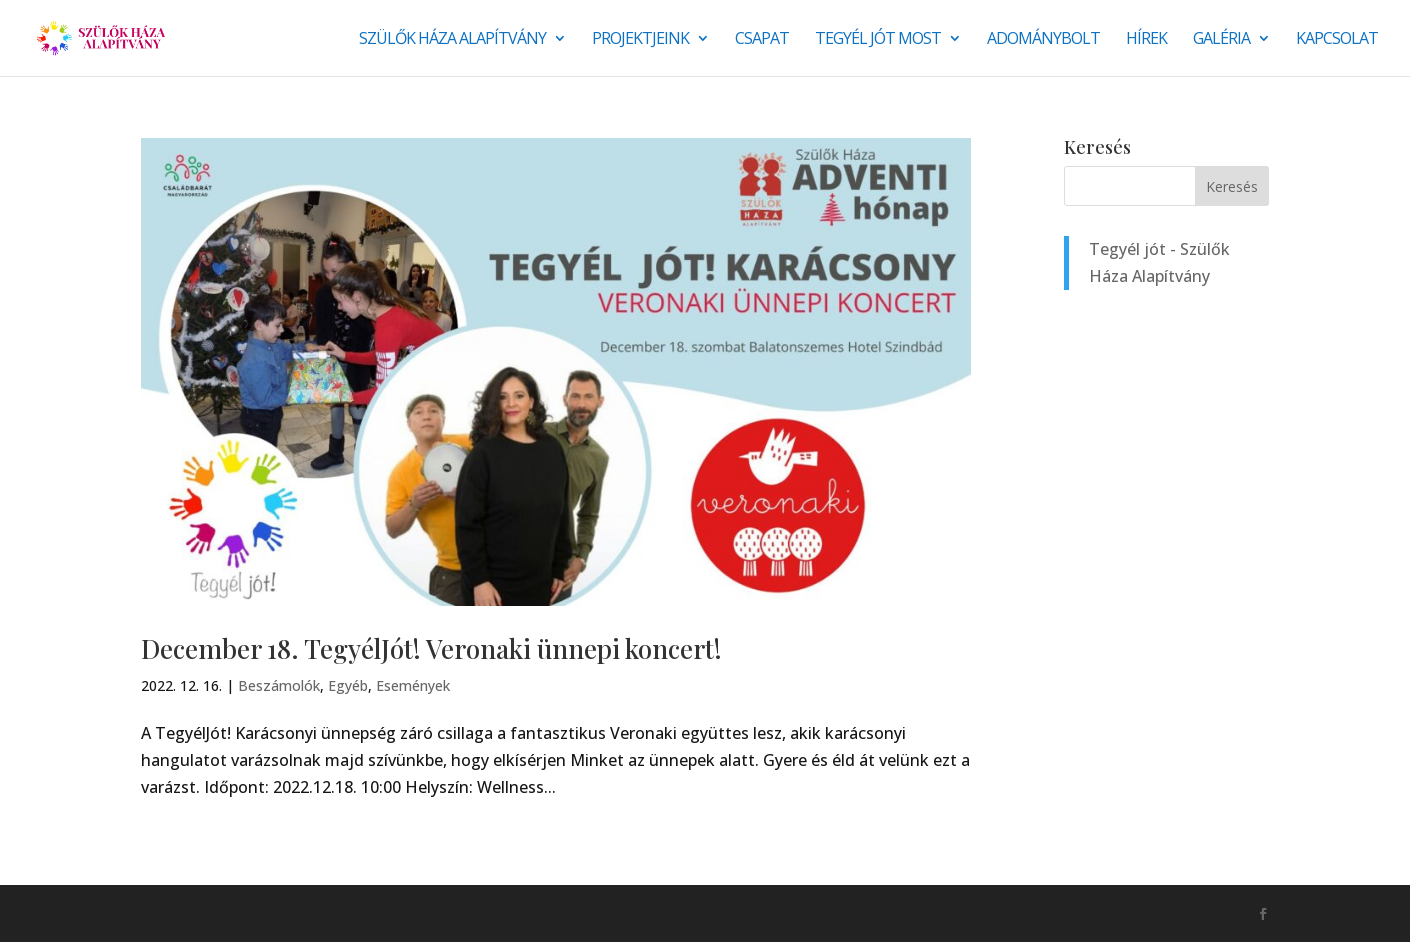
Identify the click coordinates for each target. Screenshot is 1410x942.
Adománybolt (1043, 40)
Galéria (1221, 40)
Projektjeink (640, 40)
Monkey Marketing (248, 913)
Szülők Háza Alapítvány (452, 40)
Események (413, 685)
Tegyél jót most (878, 40)
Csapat (762, 40)
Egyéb (348, 685)
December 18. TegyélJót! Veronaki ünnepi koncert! (431, 648)
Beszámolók (279, 685)
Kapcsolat (1337, 40)
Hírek (1146, 40)
